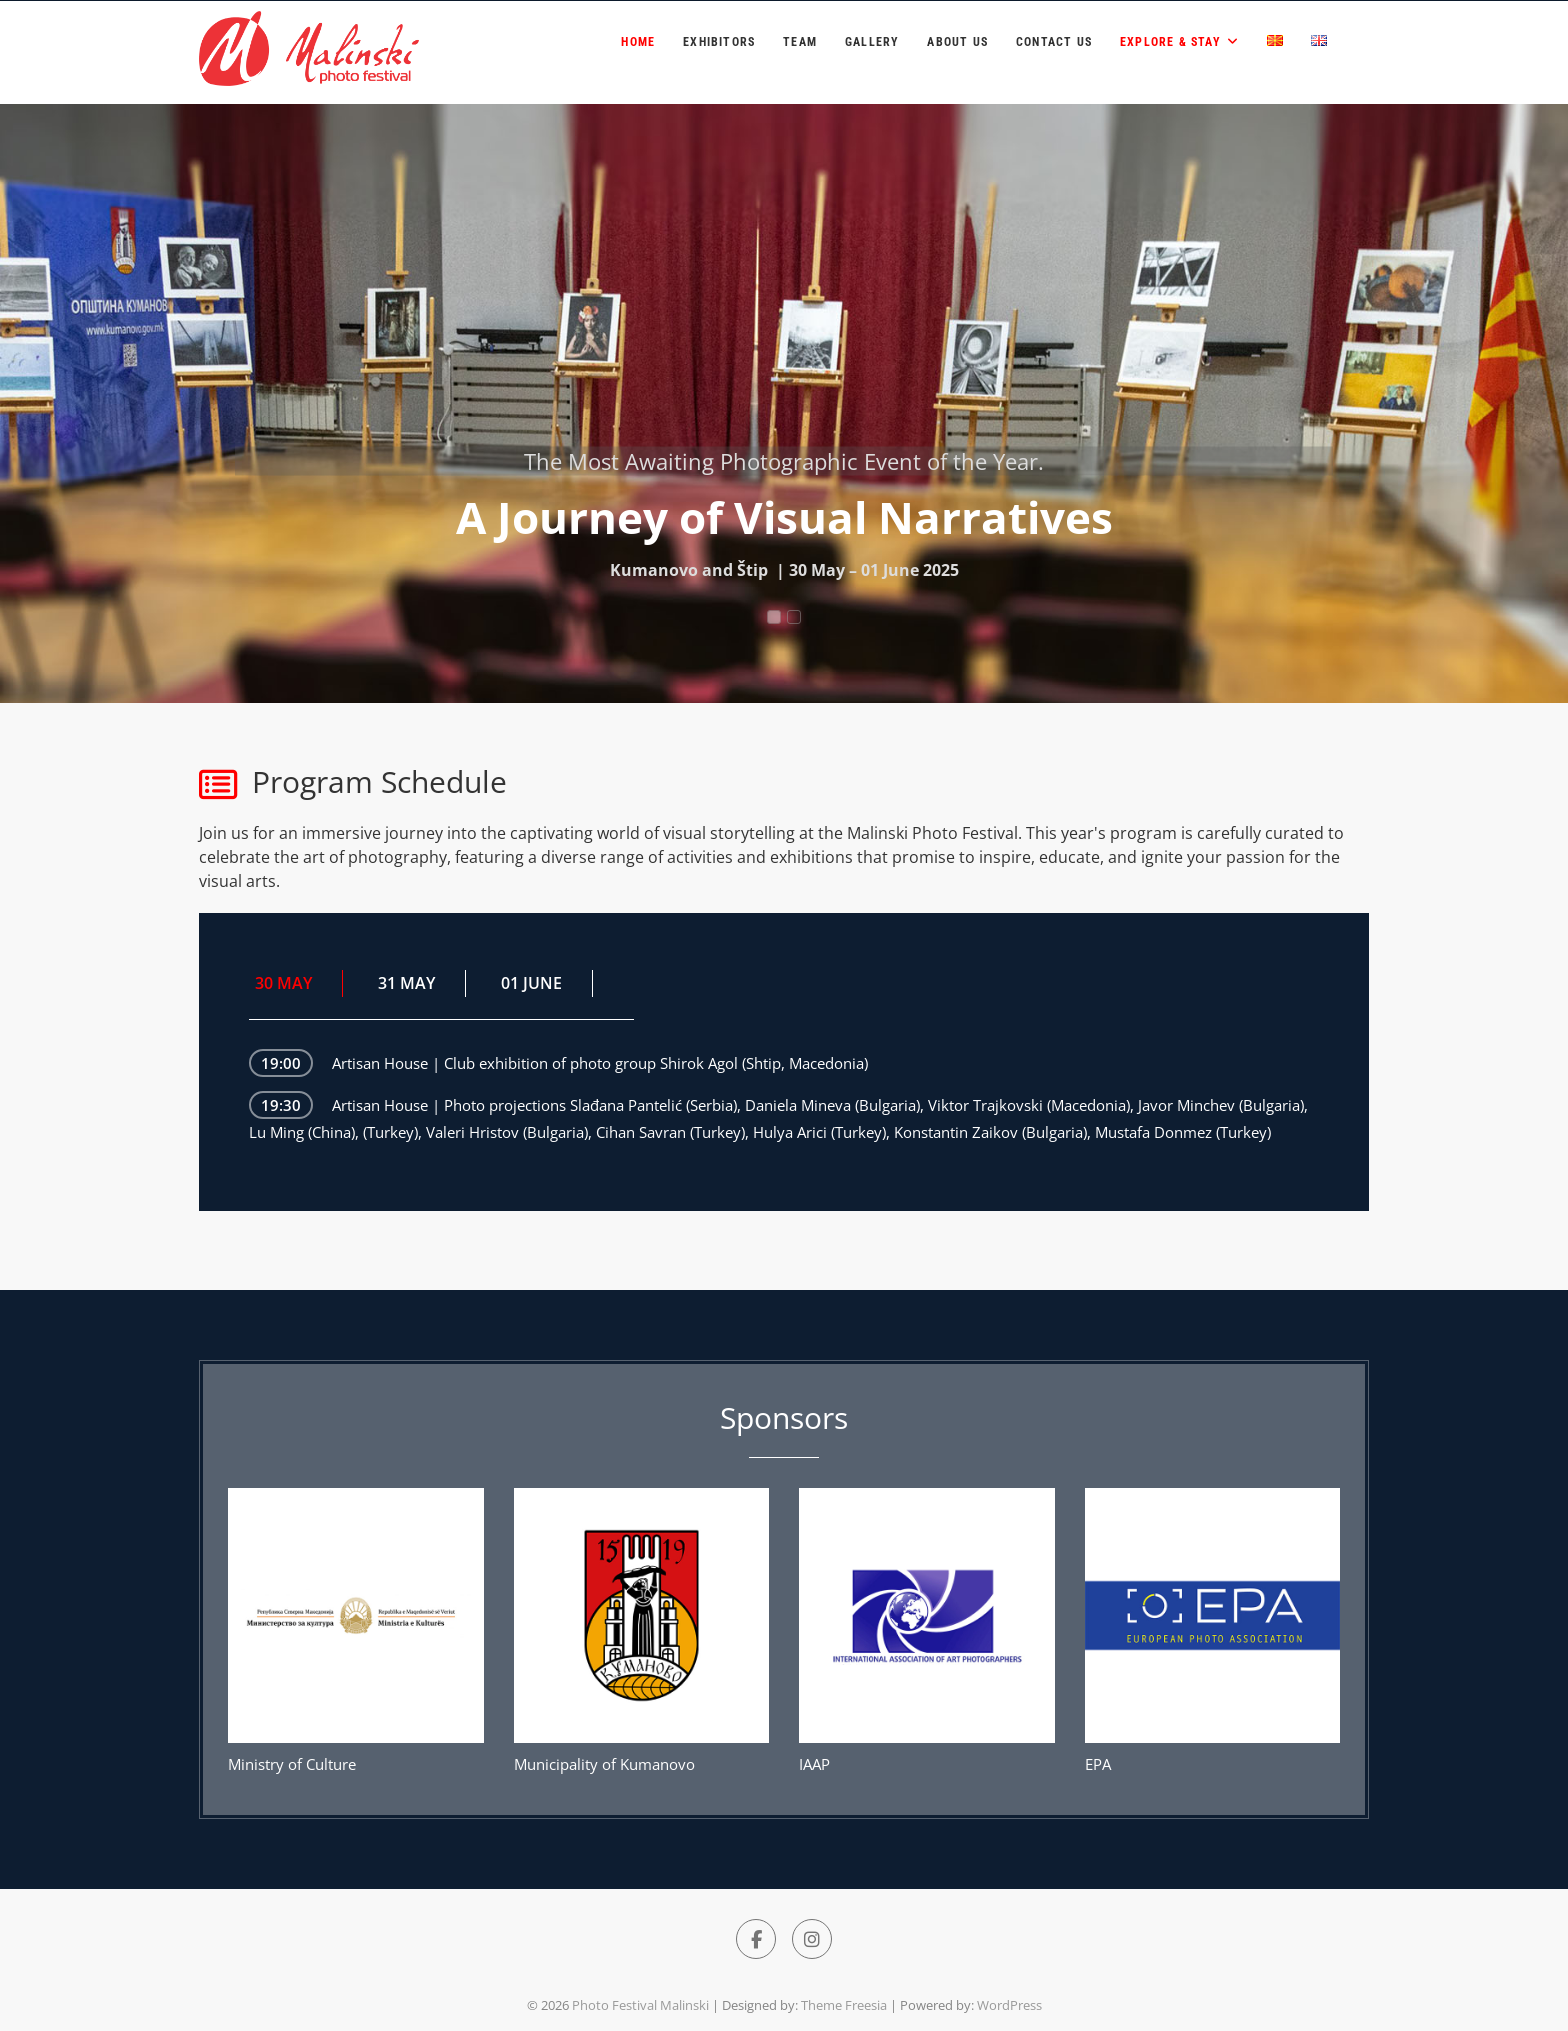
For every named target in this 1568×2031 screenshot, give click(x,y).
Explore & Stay (1170, 42)
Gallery (872, 42)
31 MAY (406, 983)
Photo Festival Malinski (640, 2005)
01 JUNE (531, 983)
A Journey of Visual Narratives (784, 517)
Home (638, 42)
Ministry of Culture (292, 1764)
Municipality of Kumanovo (604, 1764)
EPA (1098, 1764)
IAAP (814, 1764)
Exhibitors (719, 42)
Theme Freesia (844, 2005)
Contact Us (1054, 42)
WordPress (1009, 2005)
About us (957, 42)
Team (800, 42)
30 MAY (283, 983)
